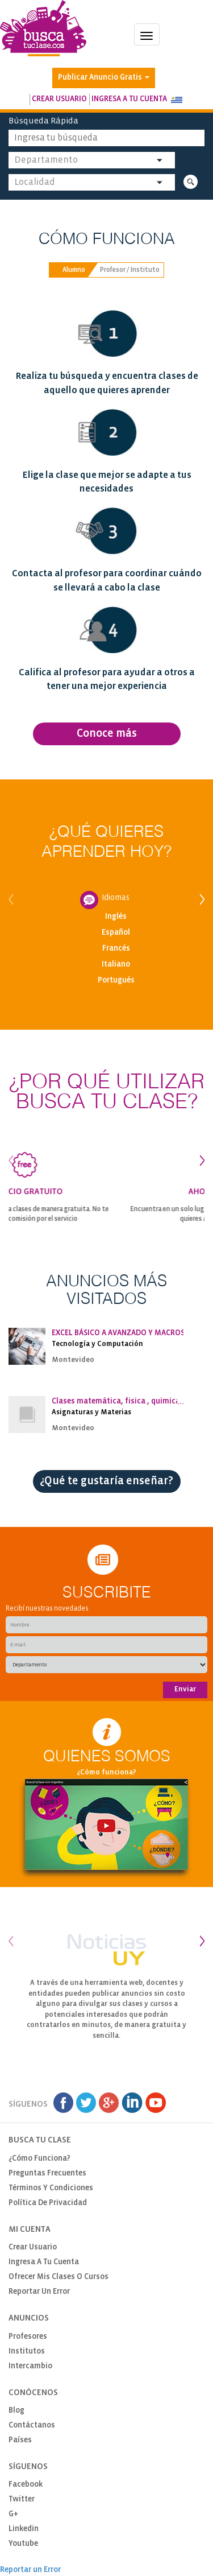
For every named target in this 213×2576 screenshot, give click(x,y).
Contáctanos (32, 2425)
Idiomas (116, 897)
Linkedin (24, 2529)
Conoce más (107, 733)
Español (116, 932)
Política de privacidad (48, 2203)
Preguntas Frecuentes (47, 2173)
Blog (16, 2410)
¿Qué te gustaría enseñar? (106, 1481)
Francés (116, 948)
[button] (176, 100)
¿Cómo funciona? (106, 1772)
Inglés (116, 916)
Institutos (27, 2351)
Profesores (28, 2336)
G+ (13, 2514)
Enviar (185, 1689)
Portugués (116, 980)
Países (20, 2440)
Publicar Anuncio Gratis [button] (103, 77)
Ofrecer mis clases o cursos (58, 2277)
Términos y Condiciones (51, 2188)
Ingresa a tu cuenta (129, 99)
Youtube (23, 2544)
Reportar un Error (39, 2292)
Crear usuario (59, 99)
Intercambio (30, 2366)
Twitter (22, 2499)
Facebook (26, 2484)
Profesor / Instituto (130, 270)
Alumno (73, 270)
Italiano (116, 964)
